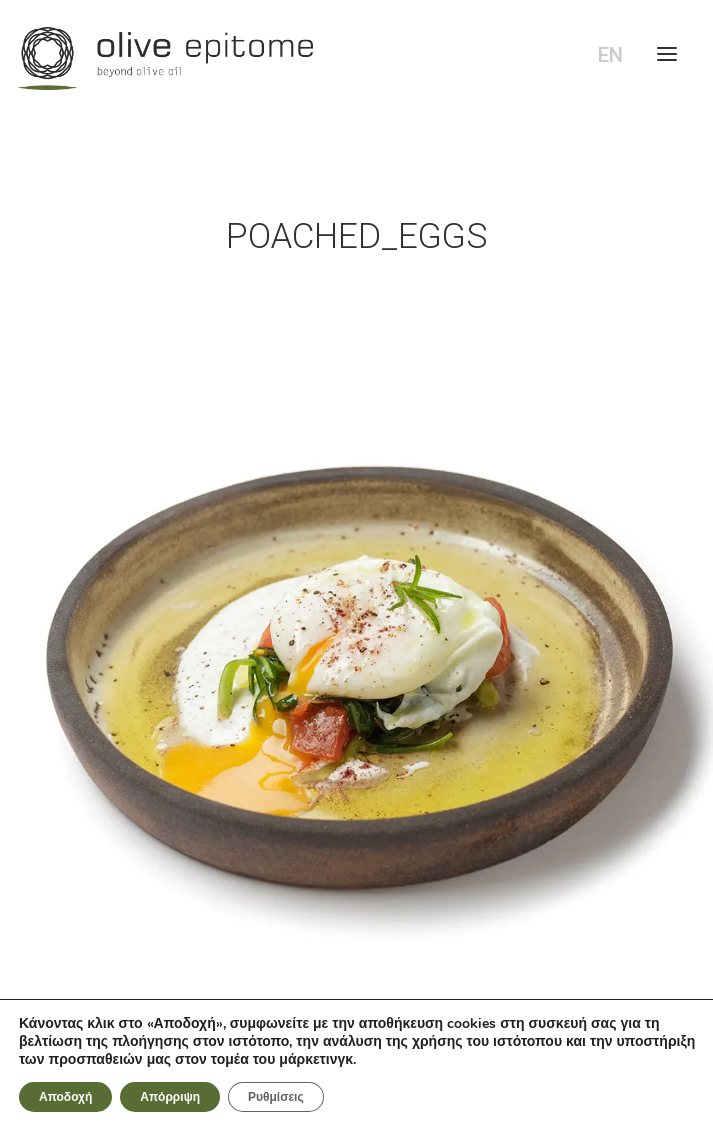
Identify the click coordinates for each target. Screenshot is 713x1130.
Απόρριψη (170, 1097)
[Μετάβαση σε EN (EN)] (606, 55)
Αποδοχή (65, 1097)
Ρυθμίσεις (276, 1097)
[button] (356, 644)
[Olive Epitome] (356, 58)
